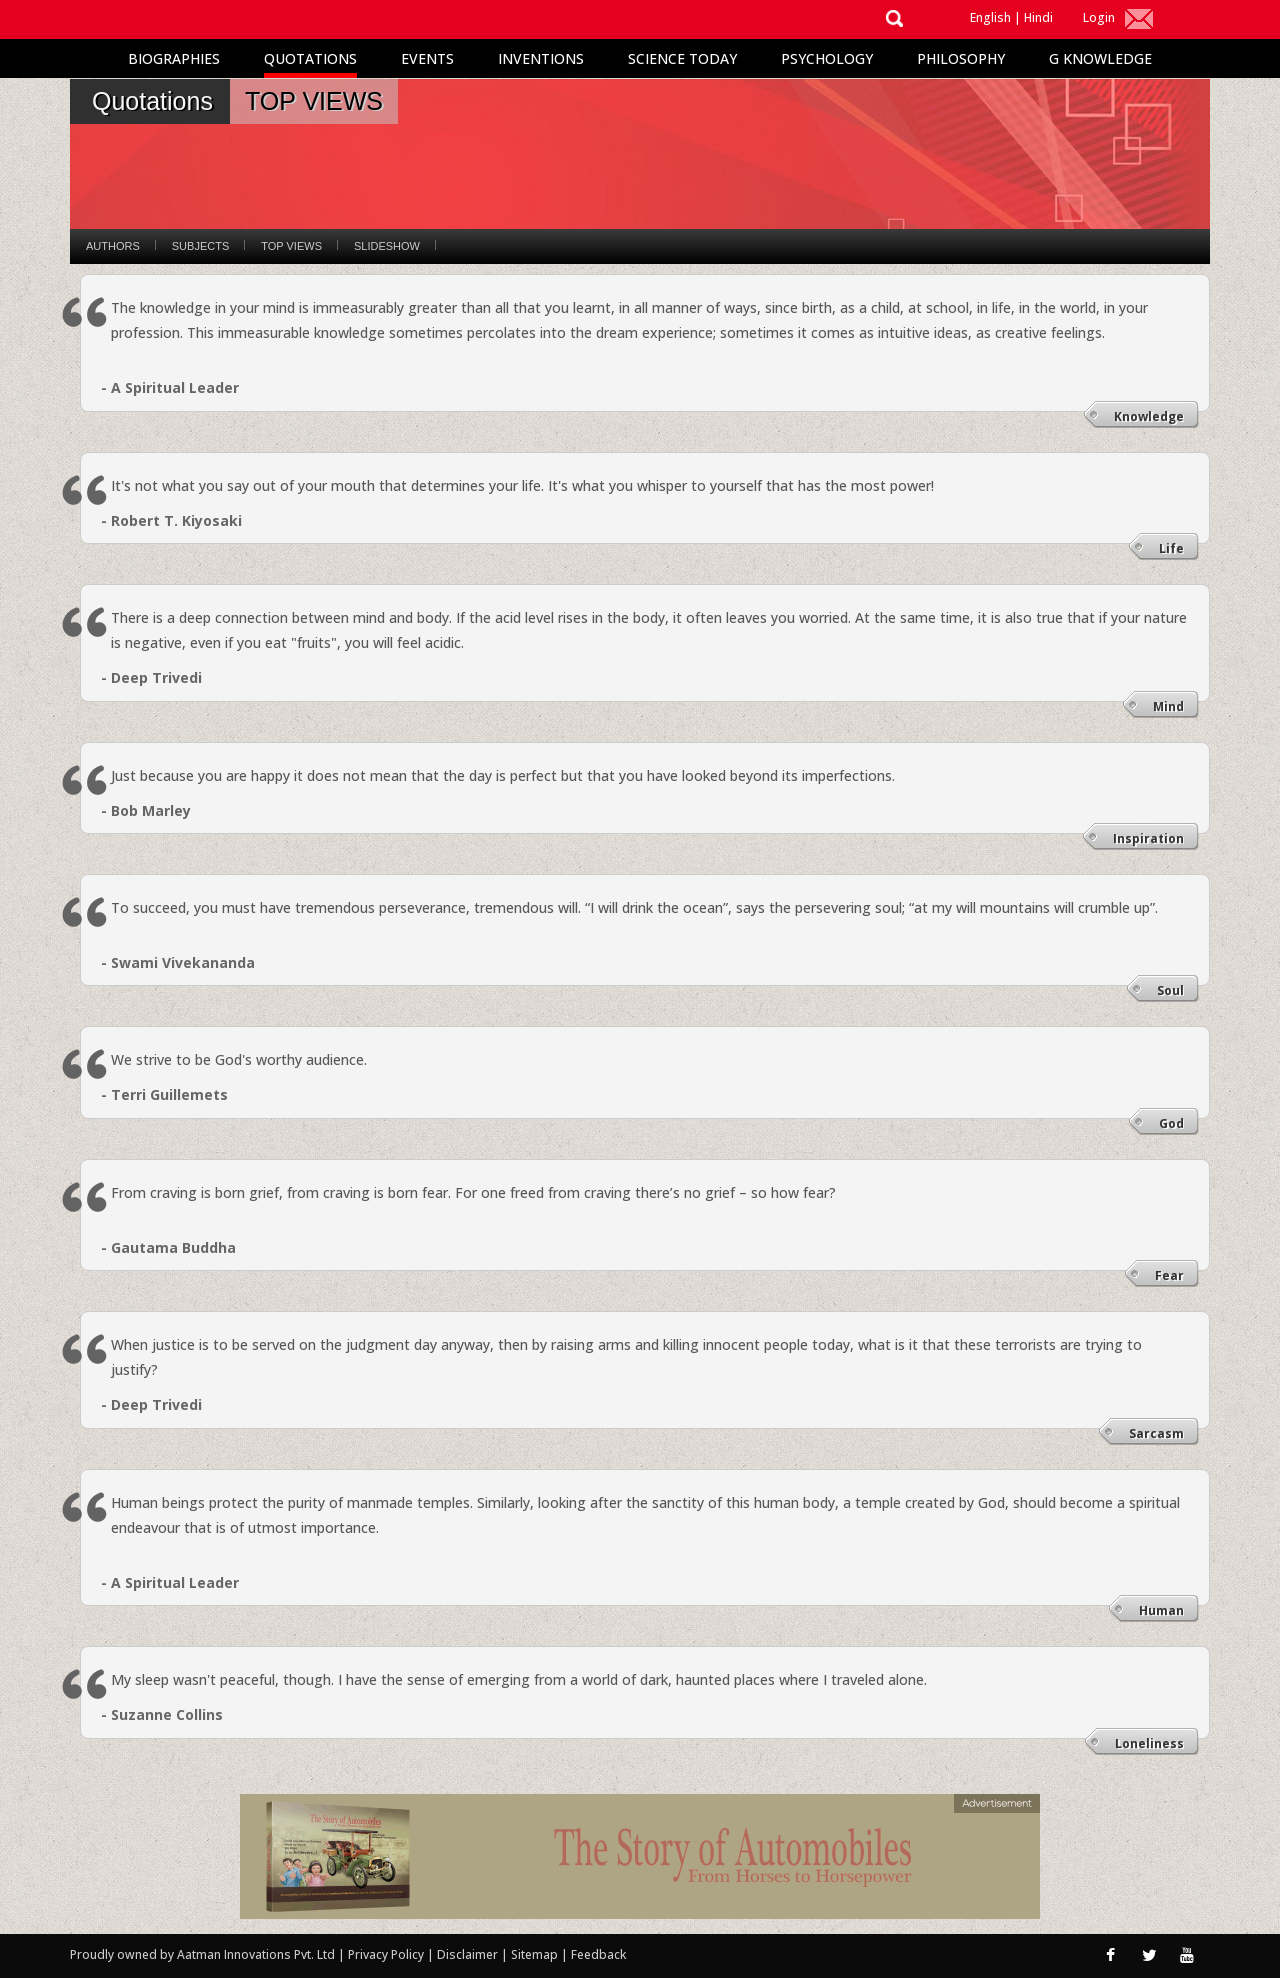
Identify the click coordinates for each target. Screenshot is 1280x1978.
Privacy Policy (387, 1954)
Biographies (174, 58)
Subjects (200, 246)
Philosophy (961, 58)
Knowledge (1149, 416)
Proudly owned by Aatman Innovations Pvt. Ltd (202, 1954)
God (1171, 1123)
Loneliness (1149, 1743)
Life (1171, 548)
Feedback (598, 1954)
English (990, 17)
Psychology (827, 58)
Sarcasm (1156, 1433)
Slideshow (387, 246)
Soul (1170, 990)
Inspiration (1148, 838)
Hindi (1038, 17)
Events (427, 58)
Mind (1168, 706)
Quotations (310, 58)
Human (1161, 1610)
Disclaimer (467, 1954)
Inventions (541, 58)
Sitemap (536, 1954)
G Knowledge (1100, 58)
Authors (113, 246)
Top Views (291, 246)
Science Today (682, 58)
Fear (1169, 1275)
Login (1099, 17)
